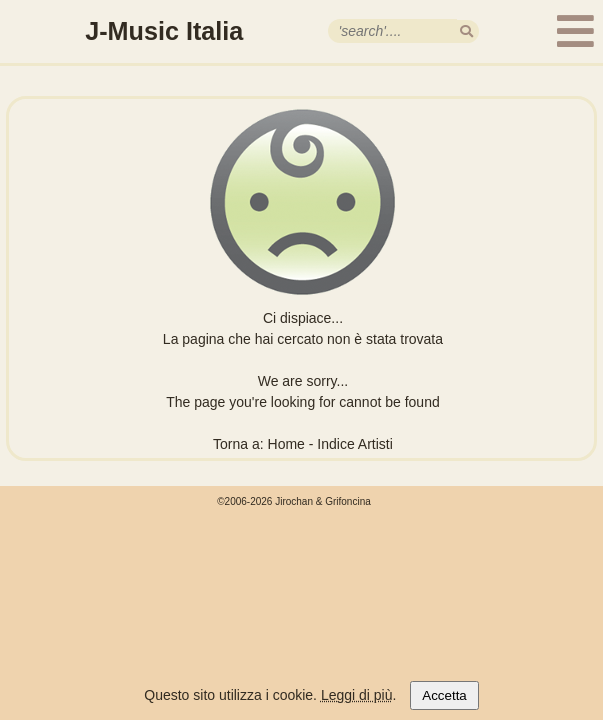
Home (286, 444)
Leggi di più (357, 695)
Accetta (444, 695)
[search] (466, 31)
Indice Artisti (354, 444)
